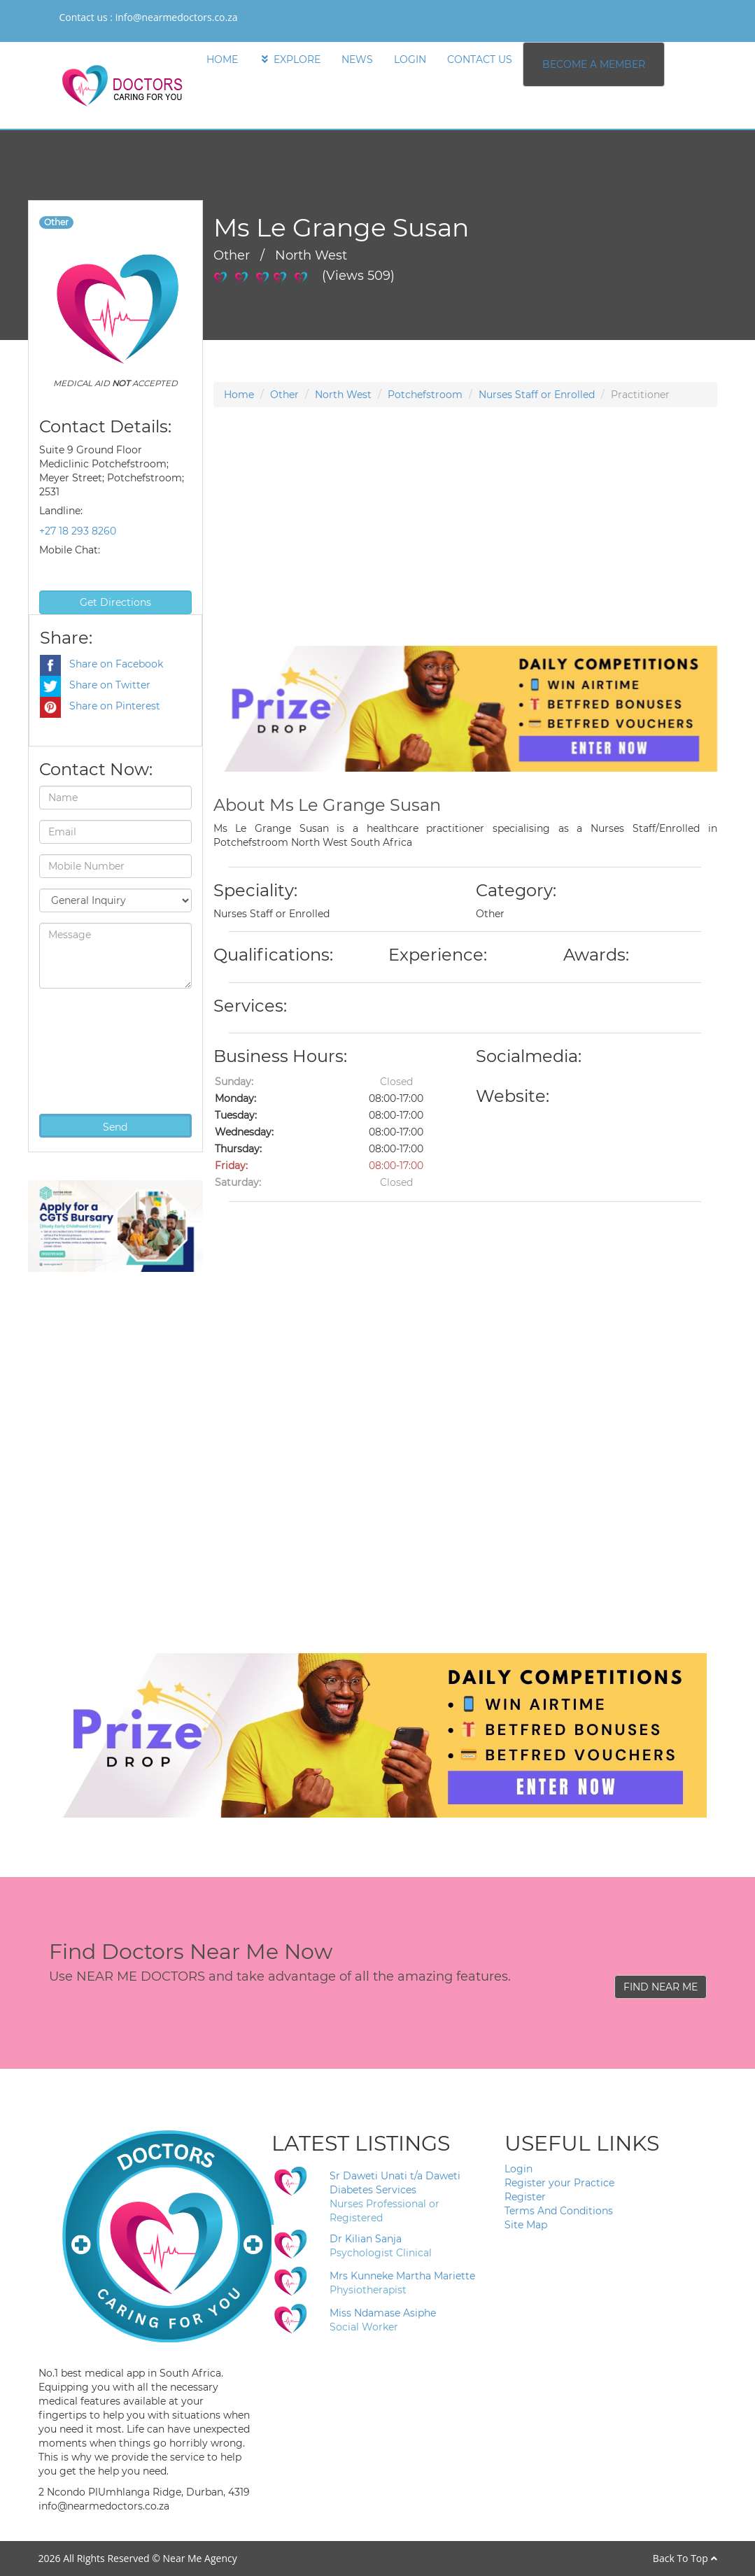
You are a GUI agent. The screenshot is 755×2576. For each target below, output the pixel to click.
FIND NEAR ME (660, 1987)
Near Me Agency (199, 2558)
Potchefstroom (425, 394)
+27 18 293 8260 (77, 531)
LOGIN (410, 59)
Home (239, 394)
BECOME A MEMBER (593, 64)
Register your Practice (559, 2183)
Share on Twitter (95, 685)
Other (284, 394)
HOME (222, 59)
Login (518, 2169)
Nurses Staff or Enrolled (537, 394)
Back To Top (685, 2558)
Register (525, 2197)
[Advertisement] (465, 548)
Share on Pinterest (100, 706)
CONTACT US (479, 59)
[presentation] (96, 1049)
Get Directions (115, 602)
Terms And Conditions (558, 2211)
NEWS (357, 59)
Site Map (525, 2224)
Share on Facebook (101, 664)
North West (343, 394)
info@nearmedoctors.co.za (176, 17)
